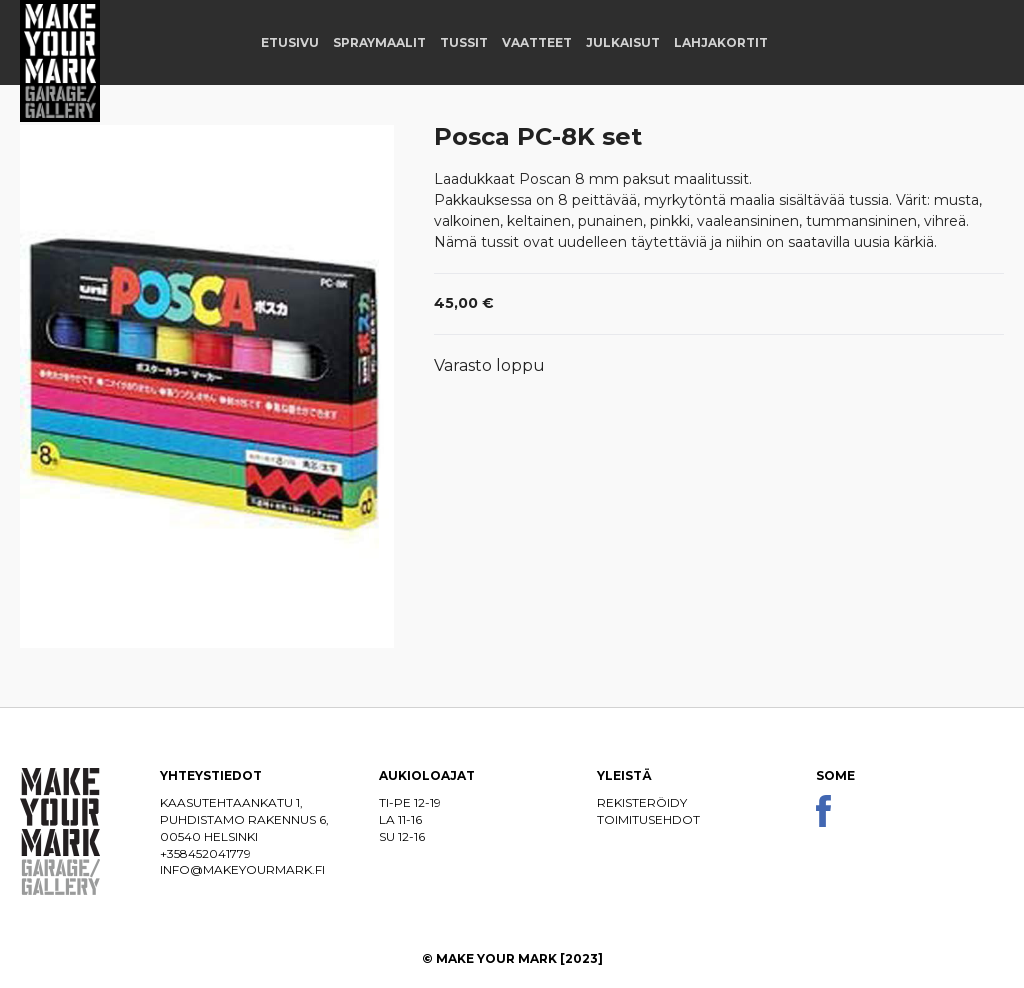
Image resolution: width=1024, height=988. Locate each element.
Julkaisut (623, 42)
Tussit (464, 42)
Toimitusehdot (648, 819)
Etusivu (290, 42)
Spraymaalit (379, 42)
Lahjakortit (721, 42)
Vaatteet (537, 42)
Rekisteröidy (642, 802)
